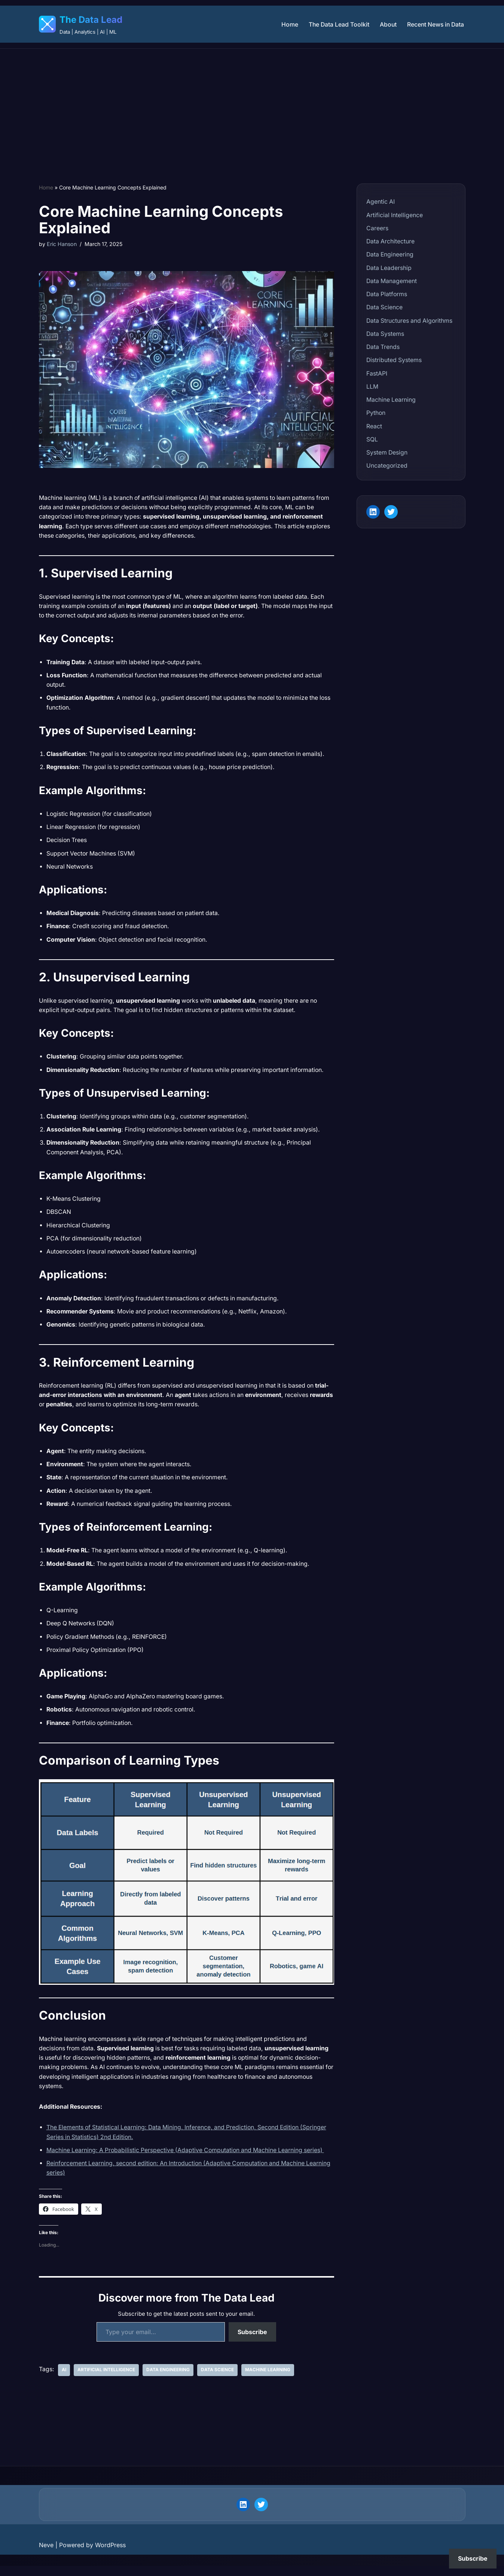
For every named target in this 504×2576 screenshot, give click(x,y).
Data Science (217, 2380)
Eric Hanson (62, 244)
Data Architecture (390, 241)
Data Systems (385, 334)
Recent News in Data (435, 24)
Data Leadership (389, 268)
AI (64, 2380)
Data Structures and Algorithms (410, 321)
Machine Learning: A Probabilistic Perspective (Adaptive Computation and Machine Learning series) (187, 2159)
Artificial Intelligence (106, 2380)
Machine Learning (266, 2380)
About (386, 24)
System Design (387, 455)
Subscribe (252, 2341)
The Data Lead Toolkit (336, 24)
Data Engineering (167, 2380)
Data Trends (383, 348)
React (374, 428)
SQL (372, 441)
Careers (377, 228)
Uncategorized (387, 468)
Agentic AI (380, 201)
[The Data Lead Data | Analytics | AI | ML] (80, 24)
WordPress (110, 2555)
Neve (46, 2555)
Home (287, 24)
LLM (372, 388)
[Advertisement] (252, 104)
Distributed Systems (394, 361)
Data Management (392, 281)
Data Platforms (387, 295)
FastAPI (376, 375)
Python (376, 415)
